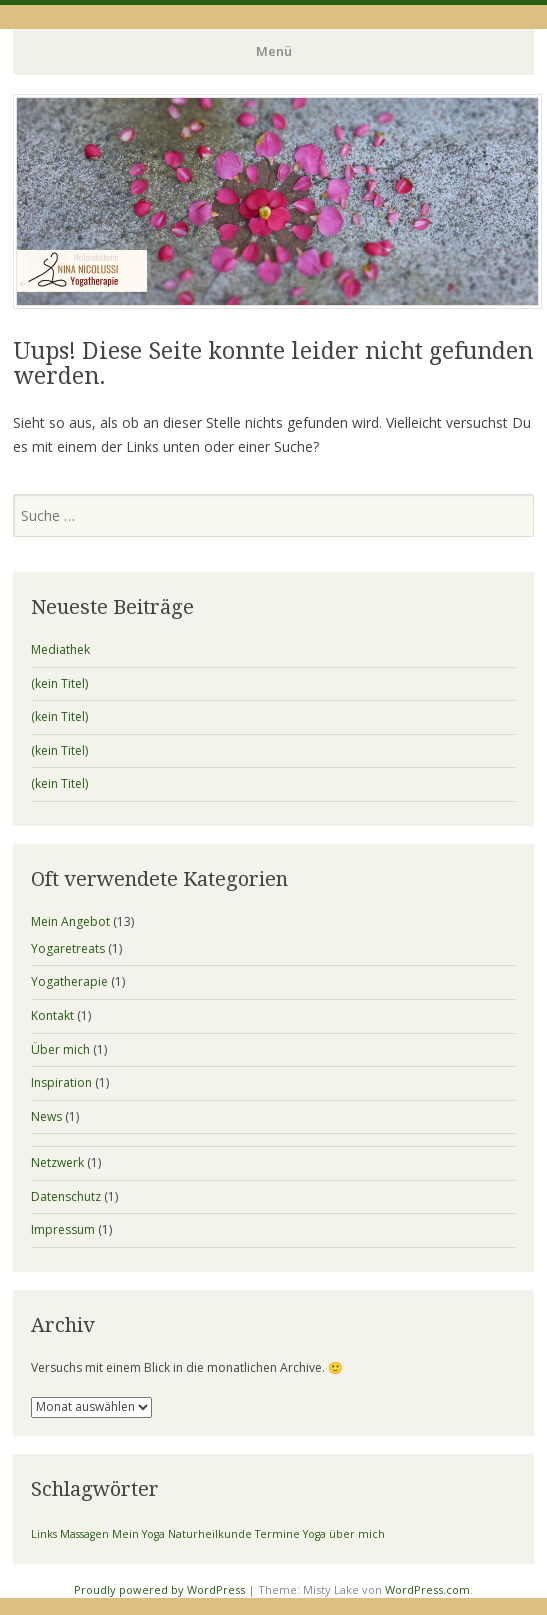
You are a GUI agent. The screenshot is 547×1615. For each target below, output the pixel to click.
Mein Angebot (70, 921)
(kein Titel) (59, 683)
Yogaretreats (68, 948)
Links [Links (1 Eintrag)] (44, 1534)
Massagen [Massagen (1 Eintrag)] (84, 1534)
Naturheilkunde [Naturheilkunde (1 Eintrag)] (210, 1534)
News (46, 1116)
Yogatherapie (69, 981)
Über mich (60, 1049)
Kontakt (52, 1015)
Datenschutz (66, 1196)
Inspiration (61, 1082)
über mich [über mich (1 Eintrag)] (357, 1534)
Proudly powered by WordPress (159, 1589)
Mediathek (60, 649)
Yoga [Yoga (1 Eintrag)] (314, 1534)
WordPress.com (427, 1589)
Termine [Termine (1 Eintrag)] (277, 1534)
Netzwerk (57, 1162)
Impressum (63, 1229)
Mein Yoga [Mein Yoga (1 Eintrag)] (138, 1534)
